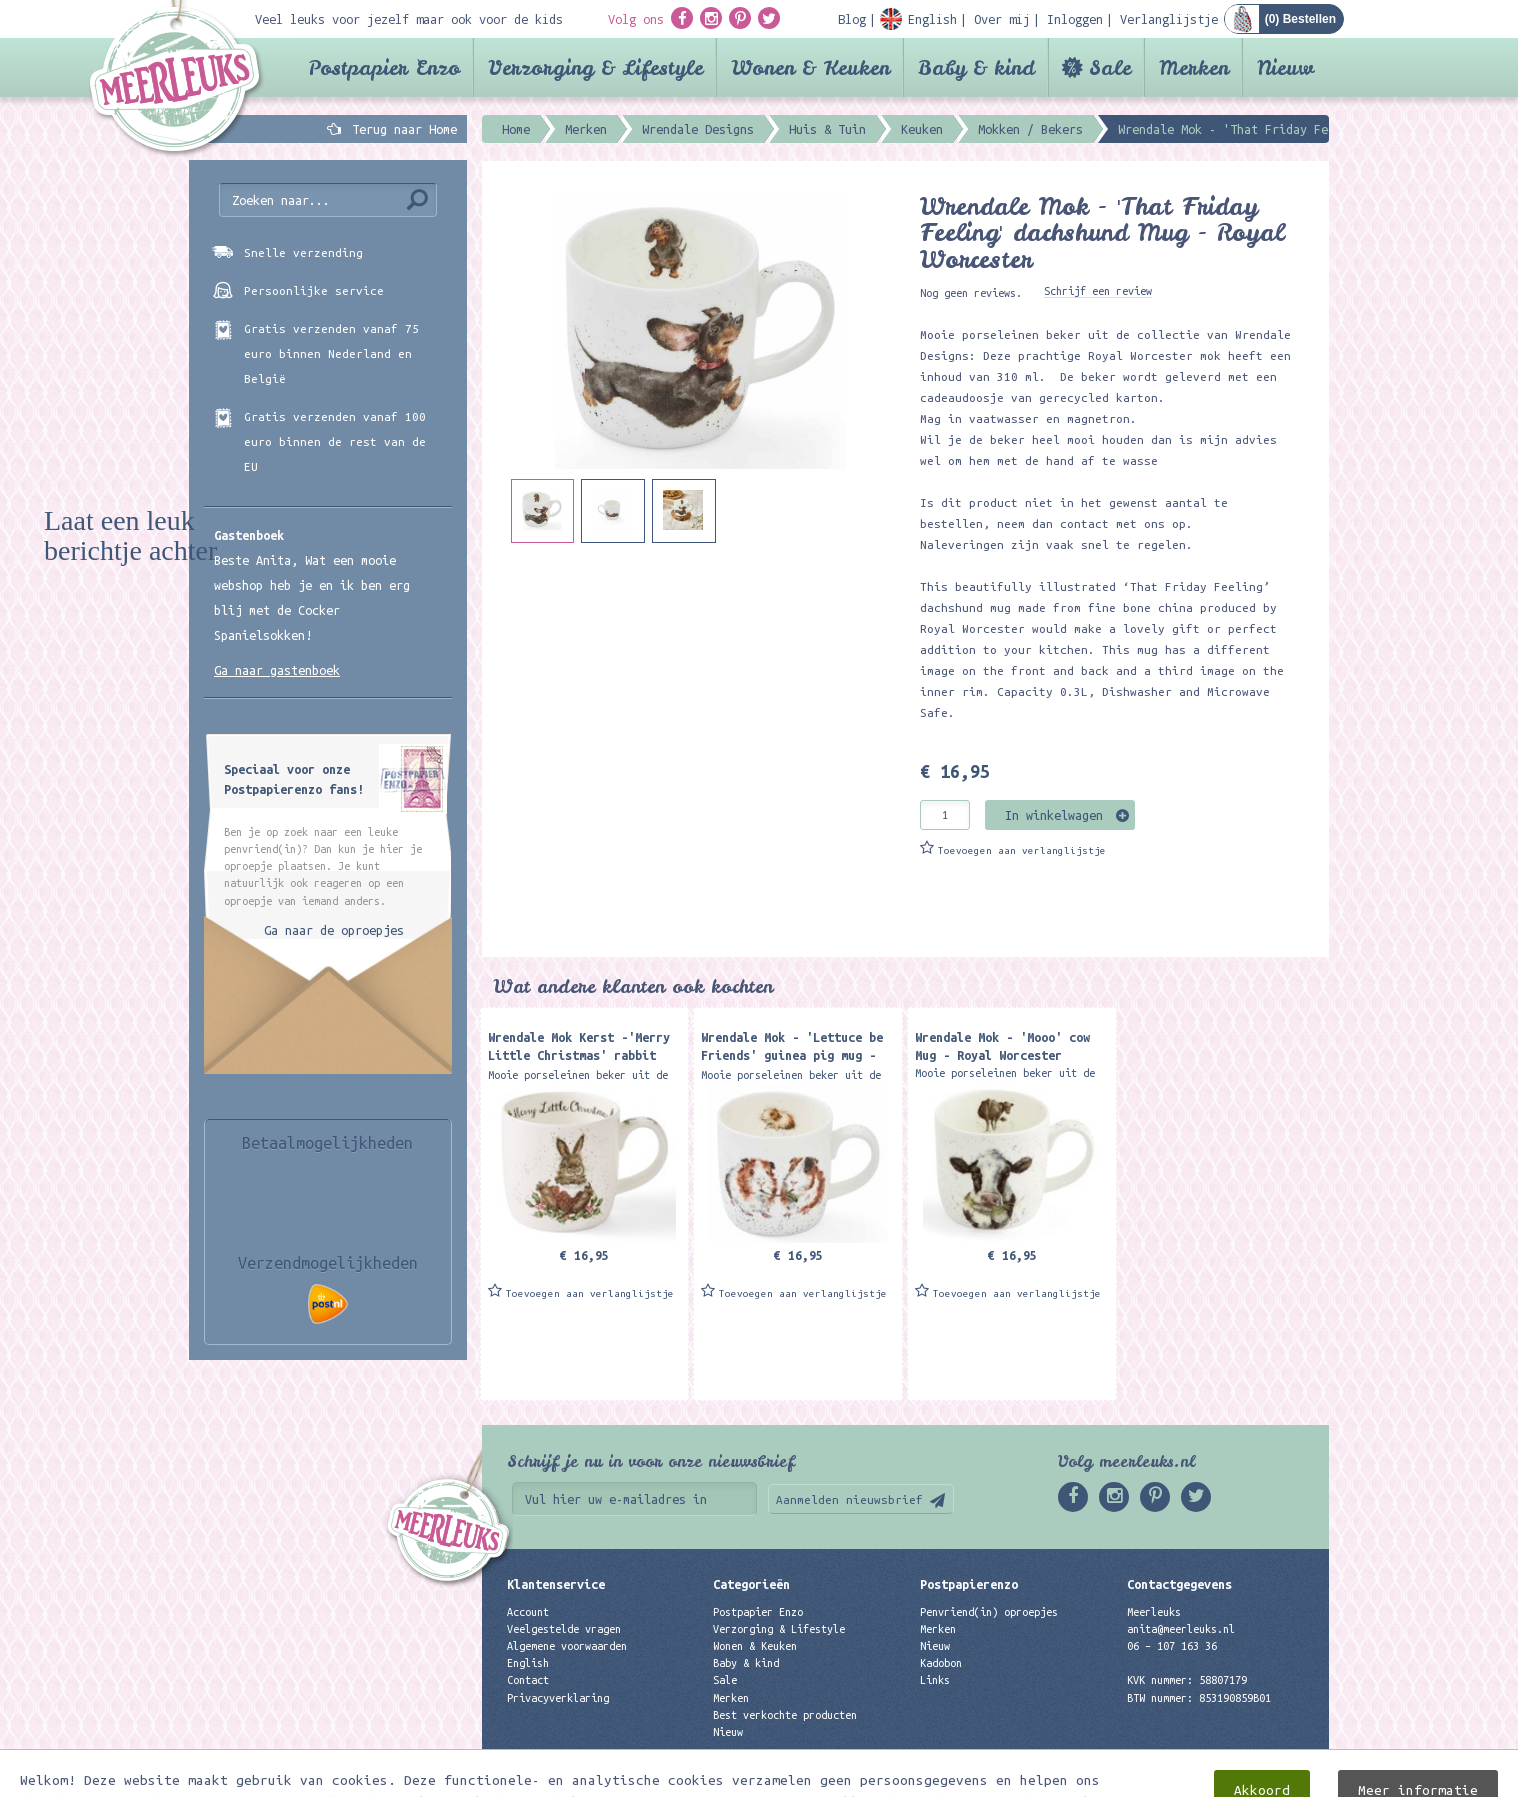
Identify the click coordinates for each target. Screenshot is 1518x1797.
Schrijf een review (1098, 291)
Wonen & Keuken (810, 67)
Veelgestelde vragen (564, 1629)
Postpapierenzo (969, 1584)
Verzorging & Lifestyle (595, 67)
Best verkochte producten (785, 1715)
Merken (1194, 67)
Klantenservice (556, 1584)
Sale (1110, 67)
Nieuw (1285, 67)
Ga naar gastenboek (277, 670)
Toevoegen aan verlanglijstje (1022, 850)
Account (528, 1612)
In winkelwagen (1054, 815)
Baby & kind (976, 67)
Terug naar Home (401, 129)
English (528, 1663)
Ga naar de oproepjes (334, 930)
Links (935, 1680)
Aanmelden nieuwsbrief (849, 1499)
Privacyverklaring (558, 1698)
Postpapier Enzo (384, 67)
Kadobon (941, 1663)
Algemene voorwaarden (567, 1646)
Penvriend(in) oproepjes (989, 1612)
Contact (528, 1680)
